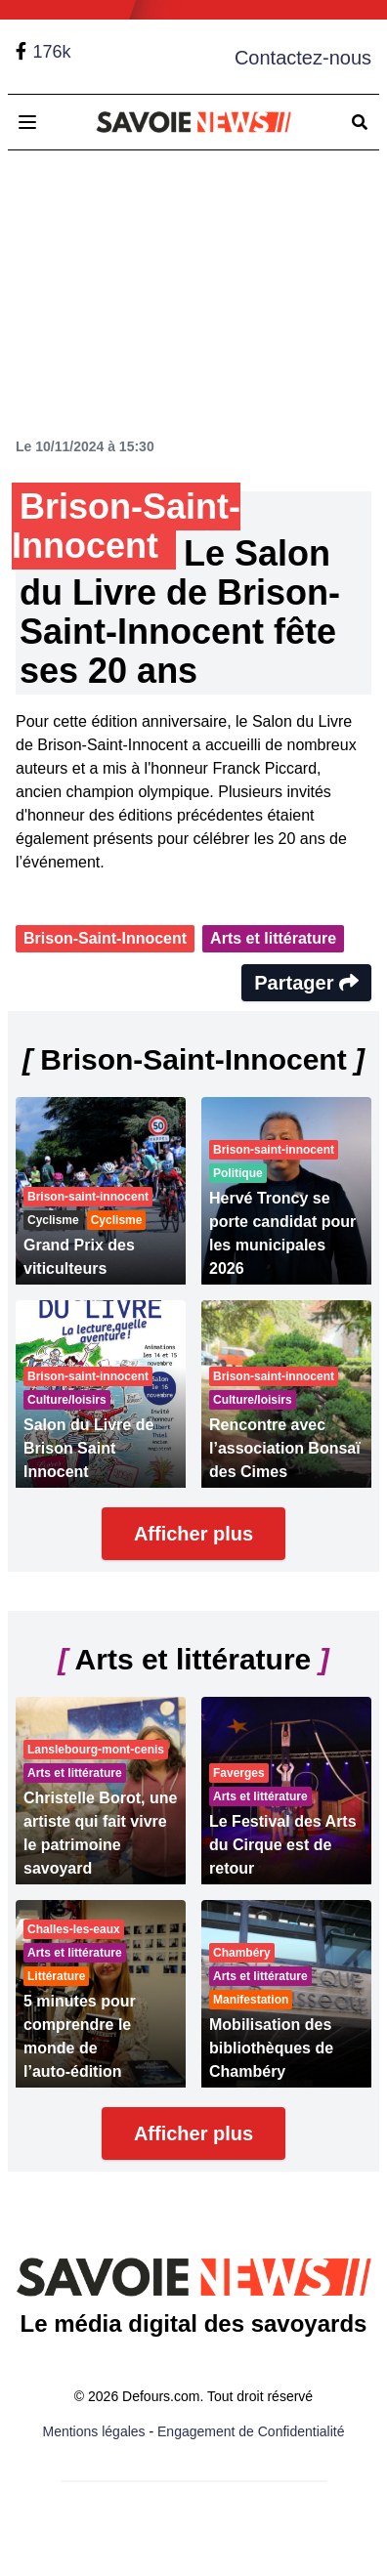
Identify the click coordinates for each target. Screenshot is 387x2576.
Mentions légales (94, 2431)
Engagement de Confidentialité (250, 2431)
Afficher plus (193, 1533)
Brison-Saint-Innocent (105, 938)
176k (51, 52)
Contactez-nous (303, 57)
